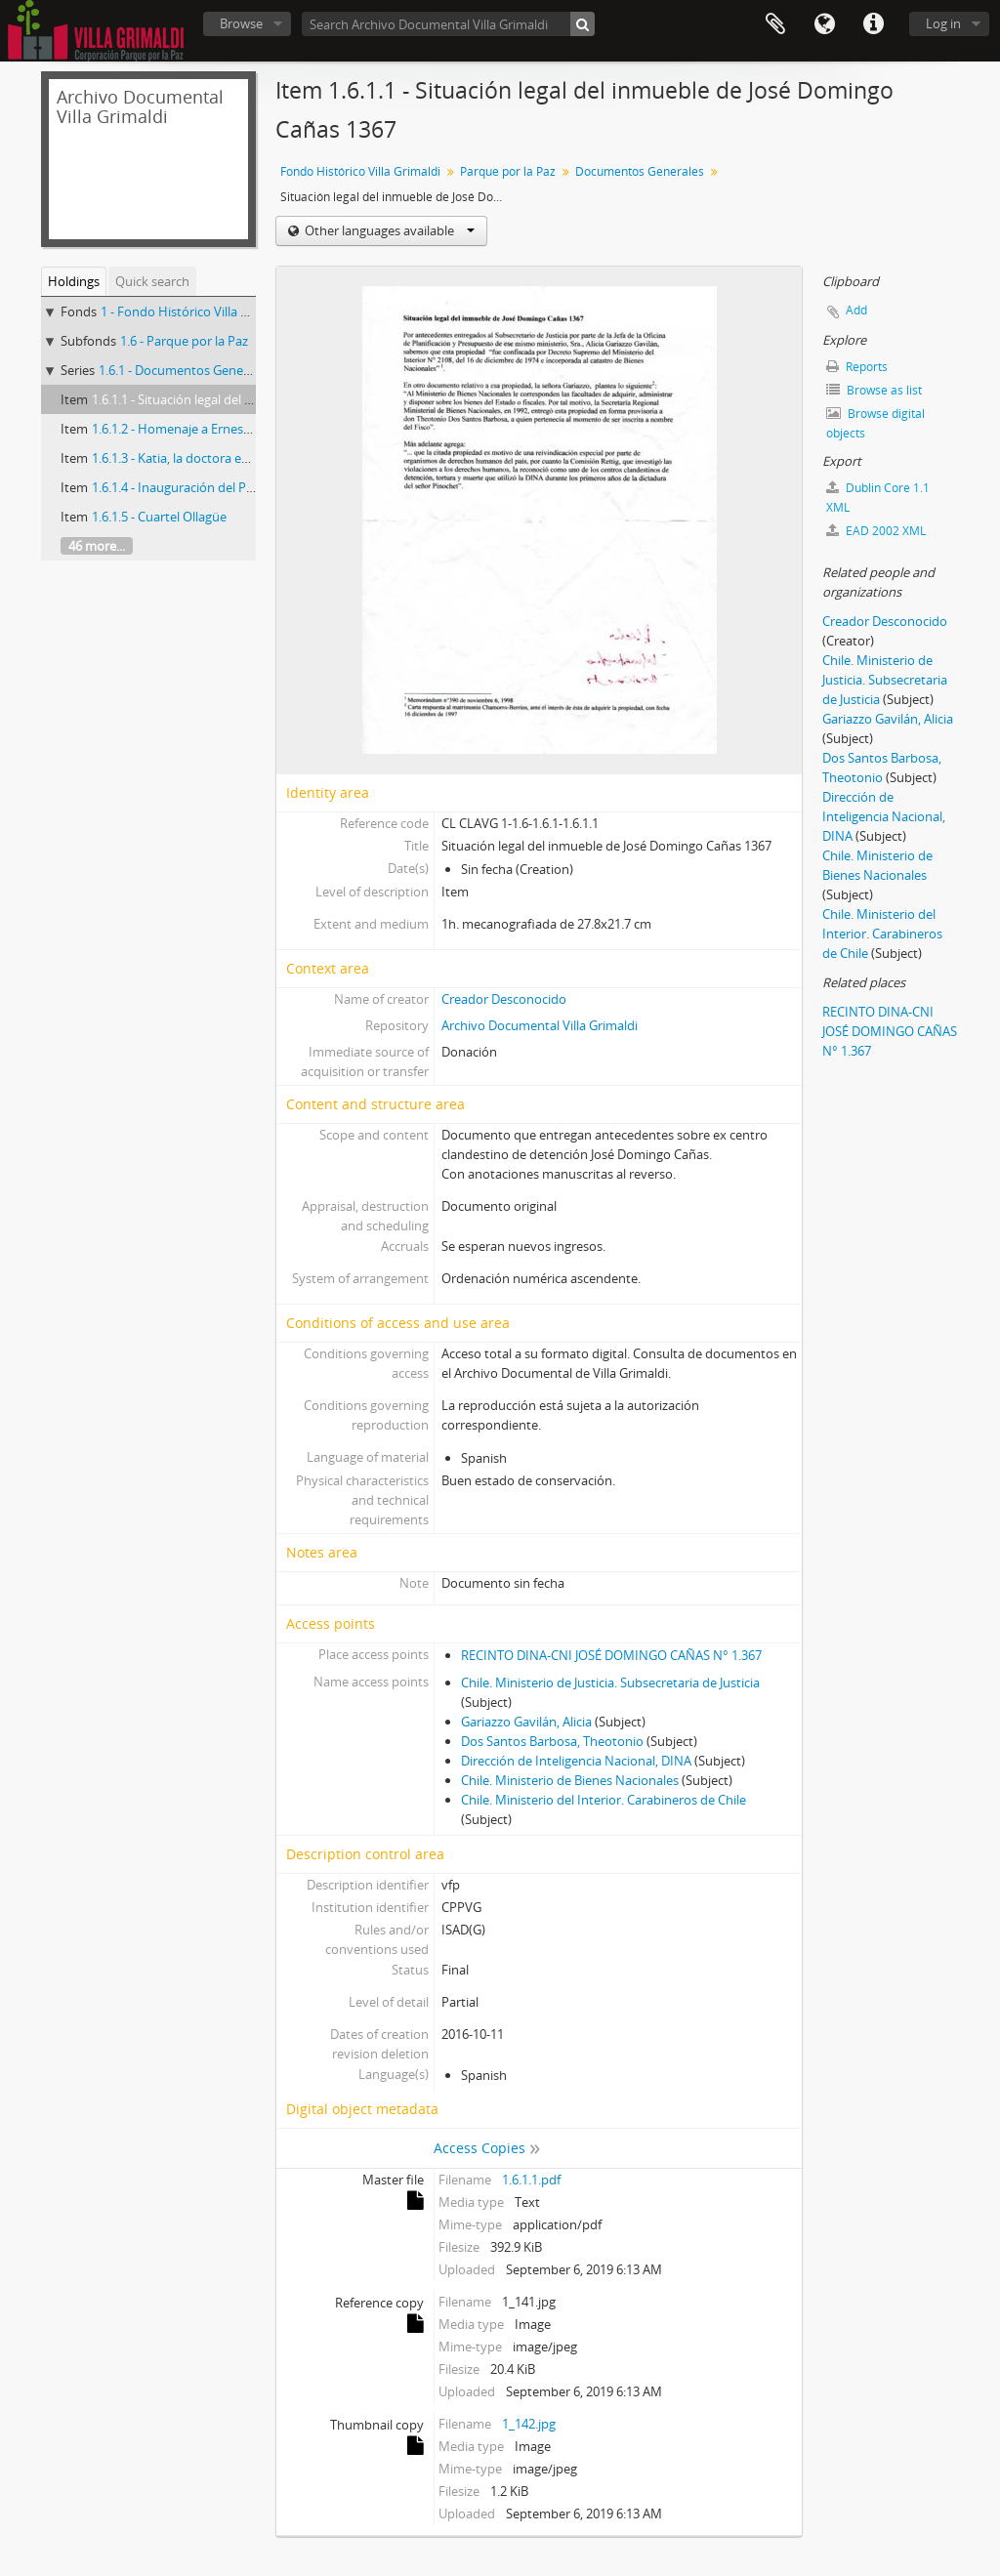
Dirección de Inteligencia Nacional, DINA (576, 1760)
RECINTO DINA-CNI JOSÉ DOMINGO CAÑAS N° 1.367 (611, 1655)
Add (856, 310)
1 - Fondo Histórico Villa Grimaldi (195, 311)
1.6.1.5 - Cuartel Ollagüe (159, 516)
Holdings (74, 281)
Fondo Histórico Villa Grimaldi (360, 171)
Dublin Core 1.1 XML (878, 497)
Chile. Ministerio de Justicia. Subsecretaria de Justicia (610, 1682)
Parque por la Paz (508, 171)
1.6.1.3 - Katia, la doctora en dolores (194, 458)
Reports (857, 366)
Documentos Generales (639, 171)
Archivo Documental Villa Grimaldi (539, 1025)
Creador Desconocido (503, 999)
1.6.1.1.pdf (531, 2179)
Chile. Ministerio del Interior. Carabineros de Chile (603, 1799)
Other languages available (388, 230)
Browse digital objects (875, 423)
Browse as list (874, 390)
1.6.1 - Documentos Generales (185, 370)
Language (824, 24)
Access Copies (479, 2148)
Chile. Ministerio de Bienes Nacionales (570, 1780)
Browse (241, 23)
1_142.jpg (529, 2423)
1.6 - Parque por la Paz (184, 341)
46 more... (96, 546)
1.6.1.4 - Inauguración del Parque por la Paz (216, 487)
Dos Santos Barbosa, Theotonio (552, 1741)
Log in (943, 23)
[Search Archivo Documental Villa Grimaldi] (448, 24)
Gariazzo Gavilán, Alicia (526, 1721)
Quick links (873, 24)
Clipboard (775, 24)
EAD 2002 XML (876, 530)
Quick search (152, 281)
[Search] (582, 24)
